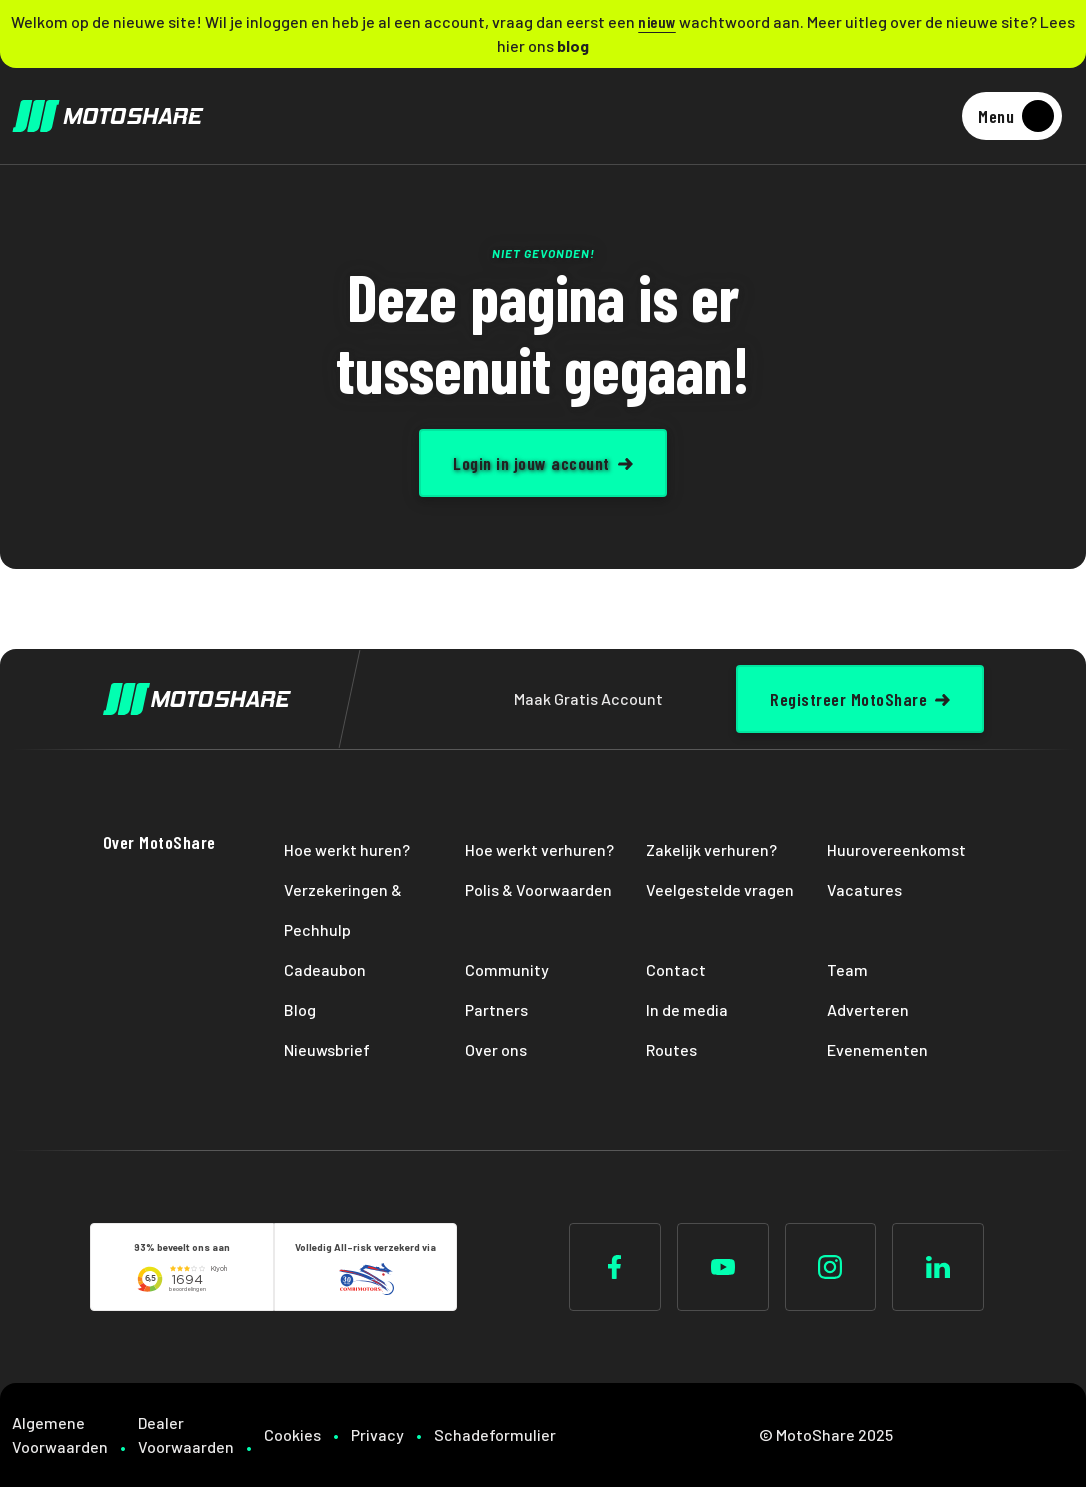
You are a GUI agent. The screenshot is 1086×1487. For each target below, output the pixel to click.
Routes (671, 1049)
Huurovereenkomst (896, 849)
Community (507, 969)
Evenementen (877, 1049)
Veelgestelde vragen (720, 889)
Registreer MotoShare (848, 699)
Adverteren (868, 1009)
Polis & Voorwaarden (538, 889)
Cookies (292, 1434)
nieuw (657, 21)
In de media (687, 1009)
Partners (496, 1009)
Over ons (496, 1049)
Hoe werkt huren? (347, 849)
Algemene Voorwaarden (60, 1434)
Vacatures (864, 889)
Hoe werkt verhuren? (539, 849)
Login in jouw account (531, 463)
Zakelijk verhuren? (711, 849)
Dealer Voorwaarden (186, 1434)
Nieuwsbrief (327, 1049)
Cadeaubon (325, 969)
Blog (300, 1009)
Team (847, 969)
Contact (676, 969)
